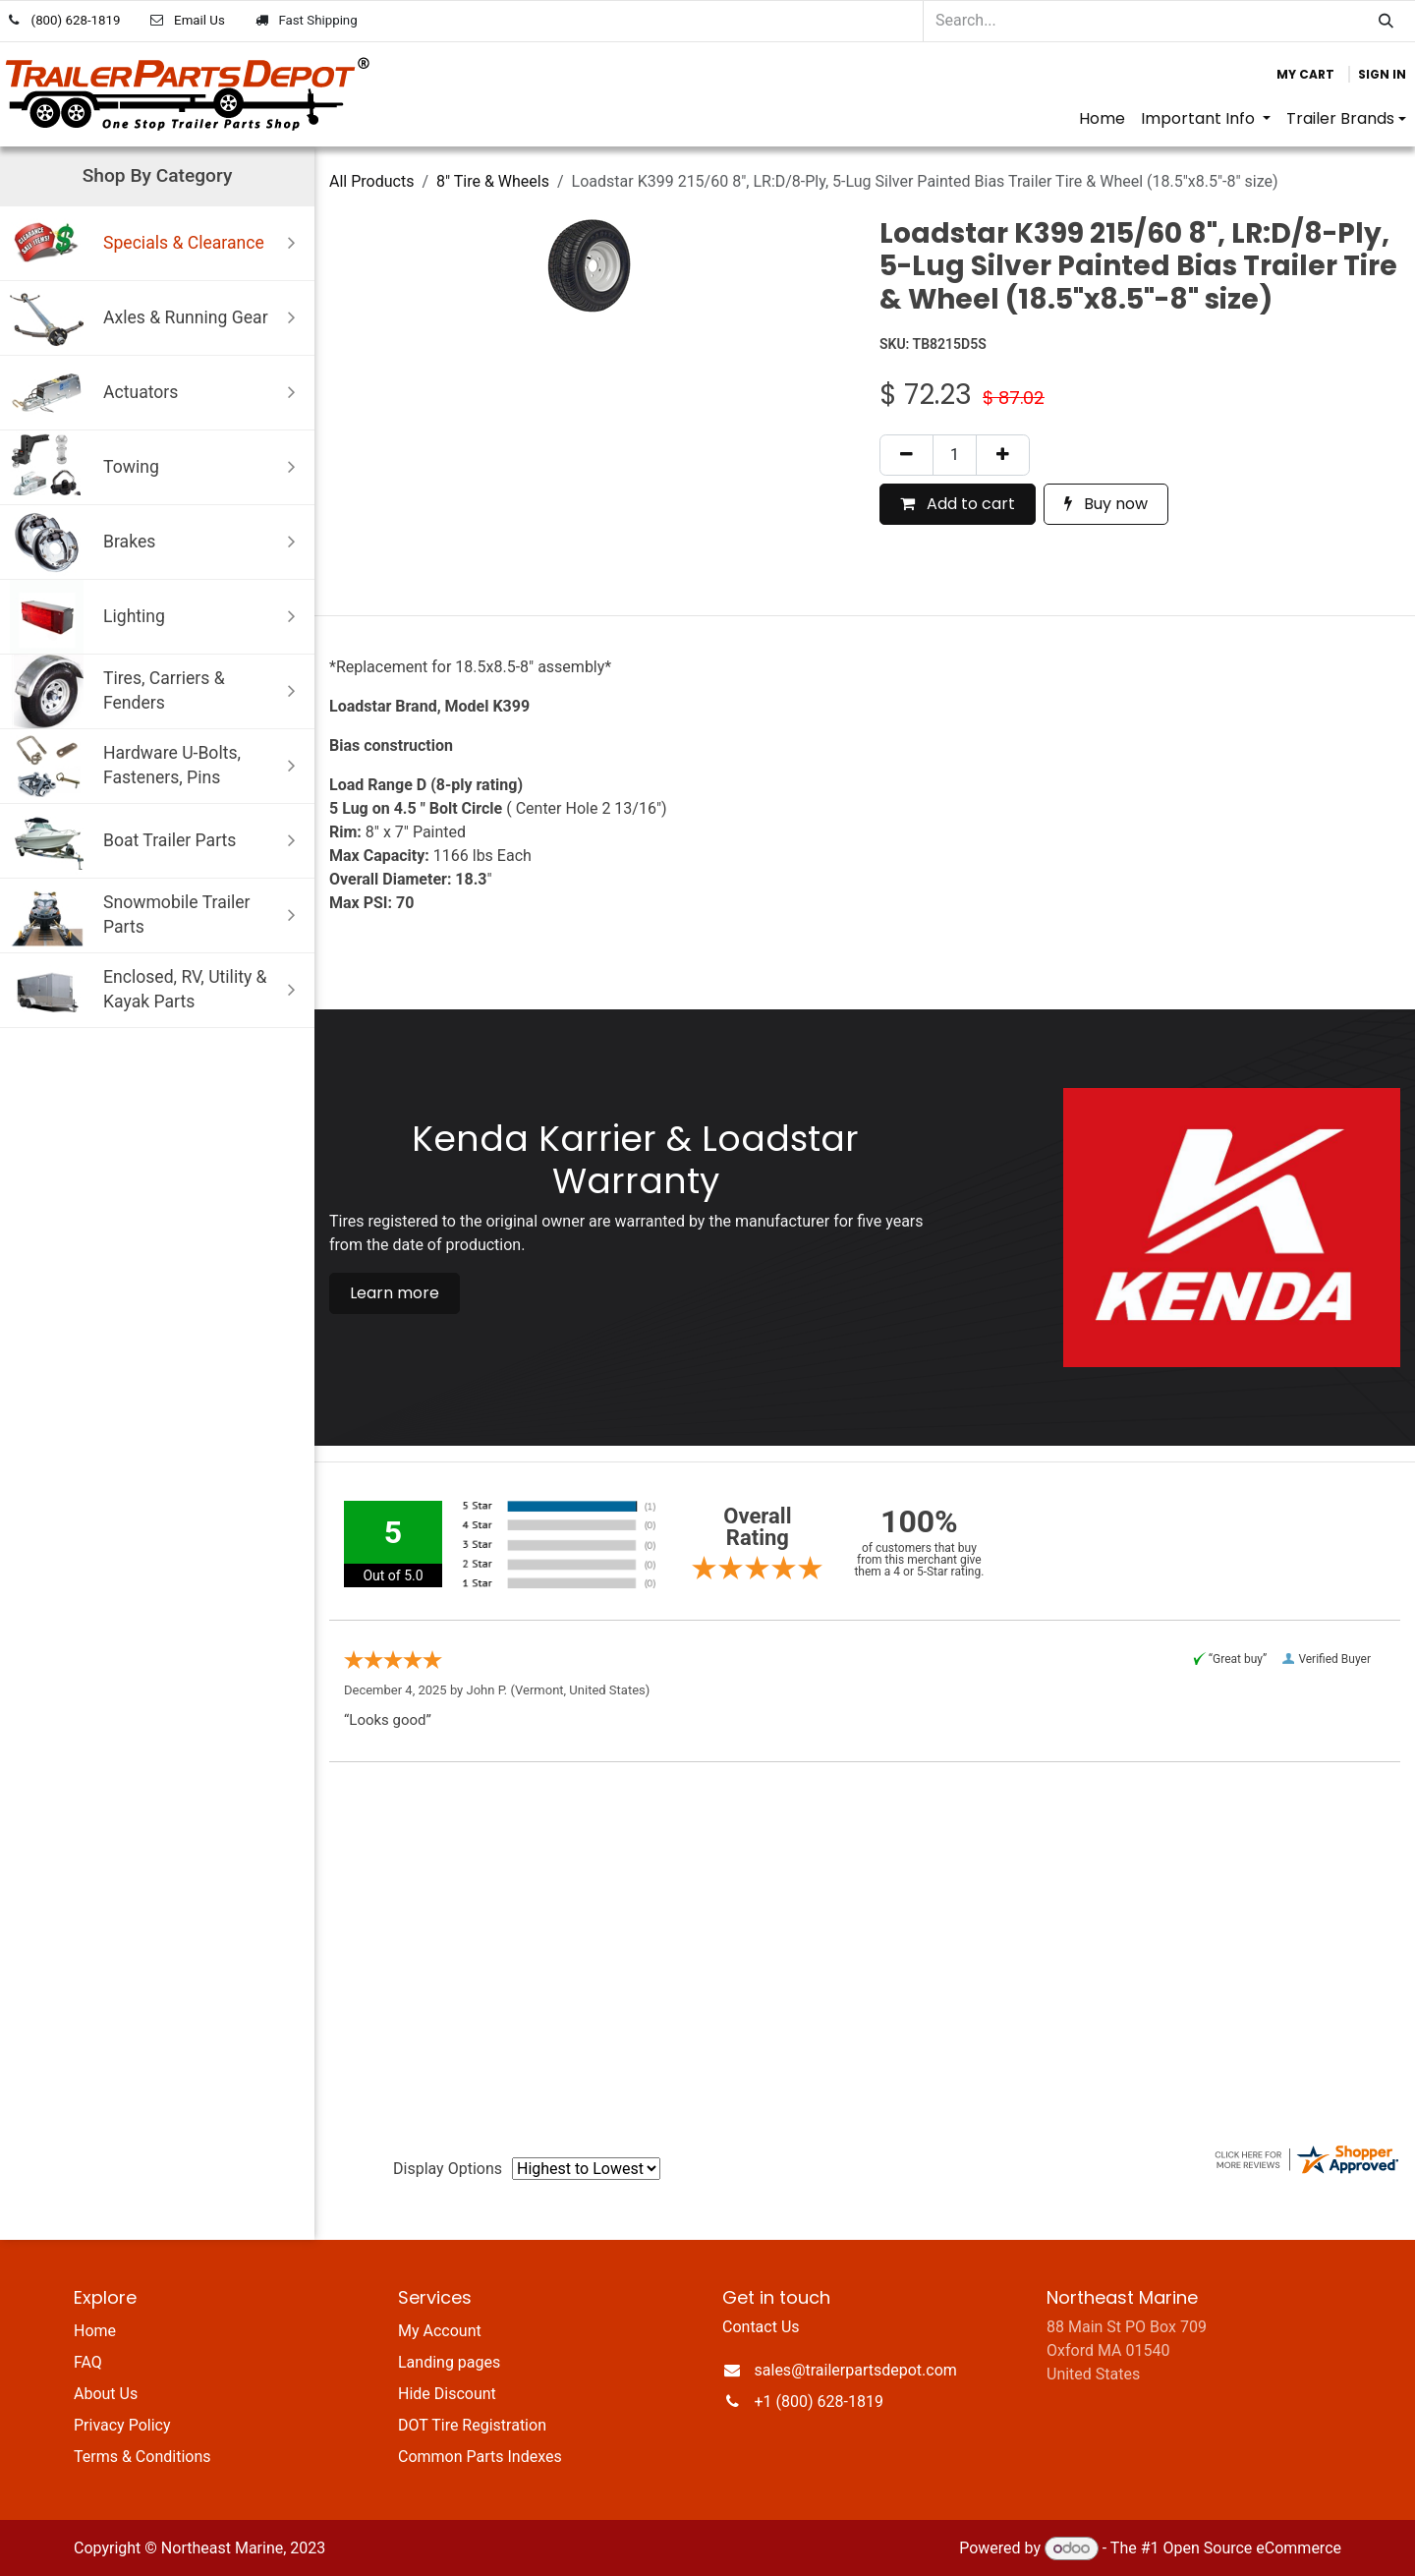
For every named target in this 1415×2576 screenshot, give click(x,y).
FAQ (88, 2362)
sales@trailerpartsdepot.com (856, 2370)
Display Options (447, 2168)
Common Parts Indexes (480, 2456)
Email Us (199, 20)
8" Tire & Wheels (492, 181)
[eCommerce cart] (1305, 74)
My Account (439, 2330)
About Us (106, 2393)
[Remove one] (906, 455)
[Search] (1386, 21)
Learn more (394, 1293)
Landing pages (449, 2362)
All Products (371, 181)
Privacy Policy (122, 2425)
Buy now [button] (1106, 503)
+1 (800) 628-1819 (819, 2401)
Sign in (1382, 74)
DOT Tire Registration (472, 2425)
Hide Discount (447, 2393)
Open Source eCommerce (1251, 2548)
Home (95, 2330)
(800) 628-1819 (76, 20)
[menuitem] (1102, 119)
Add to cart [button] (957, 503)
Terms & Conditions (142, 2456)
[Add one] (1003, 455)
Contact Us (761, 2327)
